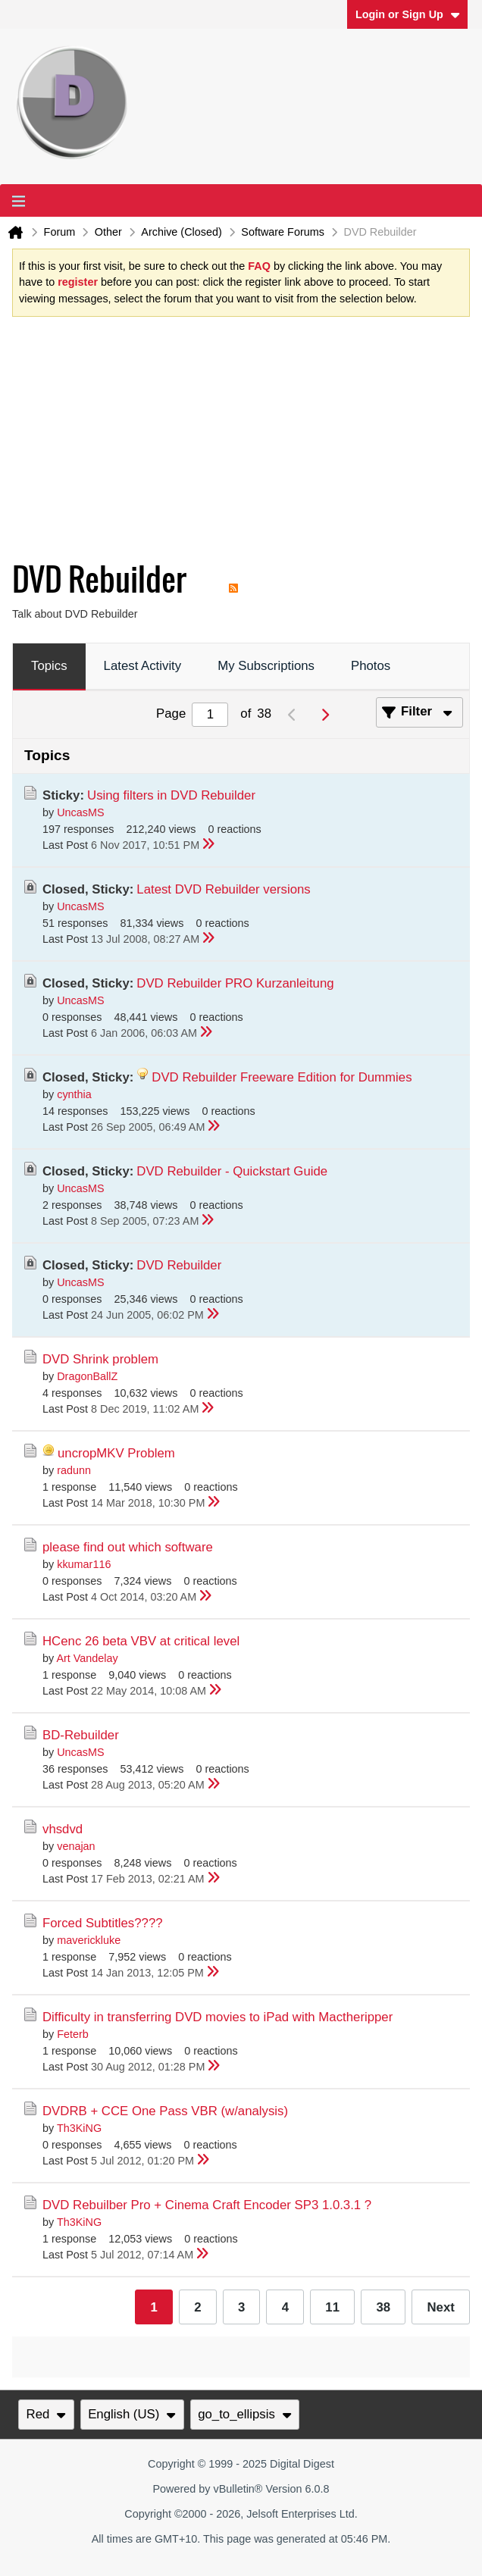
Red (46, 2414)
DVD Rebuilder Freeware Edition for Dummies (282, 1077)
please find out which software (127, 1547)
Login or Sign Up (407, 14)
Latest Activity (143, 666)
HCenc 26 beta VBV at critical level (140, 1641)
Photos (370, 666)
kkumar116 (84, 1564)
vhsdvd (62, 1829)
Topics (49, 666)
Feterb (73, 2034)
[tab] (49, 666)
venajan (76, 1846)
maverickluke (89, 1940)
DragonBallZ (87, 1376)
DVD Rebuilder (178, 1265)
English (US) (132, 2414)
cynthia (74, 1094)
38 (383, 2307)
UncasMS (80, 812)
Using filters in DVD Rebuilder (171, 795)
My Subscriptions (266, 666)
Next (440, 2307)
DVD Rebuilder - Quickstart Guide (231, 1171)
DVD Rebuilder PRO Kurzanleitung (234, 983)
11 (332, 2307)
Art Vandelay (86, 1658)
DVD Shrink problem (100, 1359)
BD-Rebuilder (80, 1735)
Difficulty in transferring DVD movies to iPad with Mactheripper (217, 2017)
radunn (74, 1470)
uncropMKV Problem (116, 1453)
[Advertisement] (229, 442)
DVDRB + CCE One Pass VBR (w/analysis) (165, 2111)
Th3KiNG (79, 2128)
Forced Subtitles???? (102, 1923)
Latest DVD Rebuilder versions (223, 889)
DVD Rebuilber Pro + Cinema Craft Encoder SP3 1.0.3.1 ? (206, 2205)
